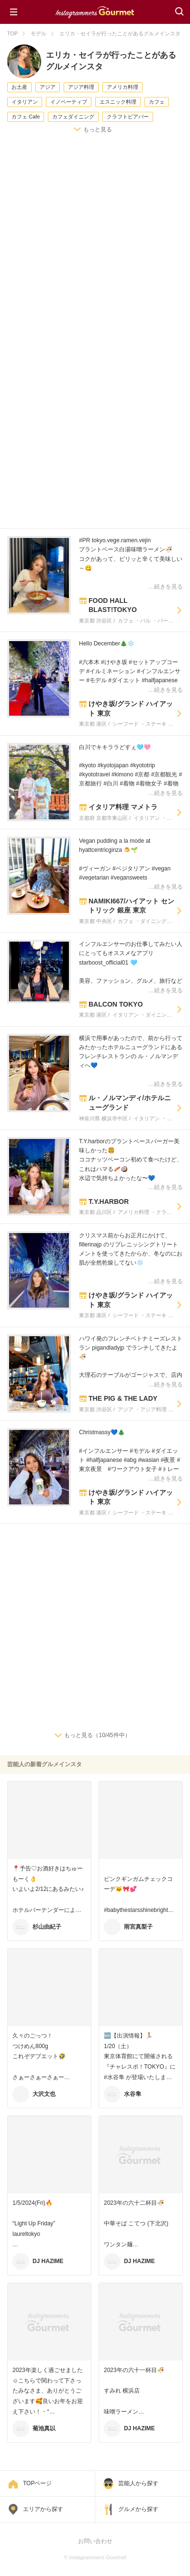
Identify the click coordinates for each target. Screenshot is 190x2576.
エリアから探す (43, 2509)
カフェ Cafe (25, 116)
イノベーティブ (68, 102)
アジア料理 (81, 87)
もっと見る (97, 129)
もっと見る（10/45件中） (97, 1735)
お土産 (19, 87)
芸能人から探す (138, 2483)
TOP (12, 33)
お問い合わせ (95, 2541)
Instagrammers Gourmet (95, 11)
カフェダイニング (73, 116)
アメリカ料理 (122, 87)
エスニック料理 (118, 102)
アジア (48, 87)
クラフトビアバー (128, 116)
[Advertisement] (95, 244)
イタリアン (24, 102)
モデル (38, 33)
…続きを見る (165, 586)
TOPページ (37, 2483)
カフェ (157, 102)
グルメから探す (138, 2509)
